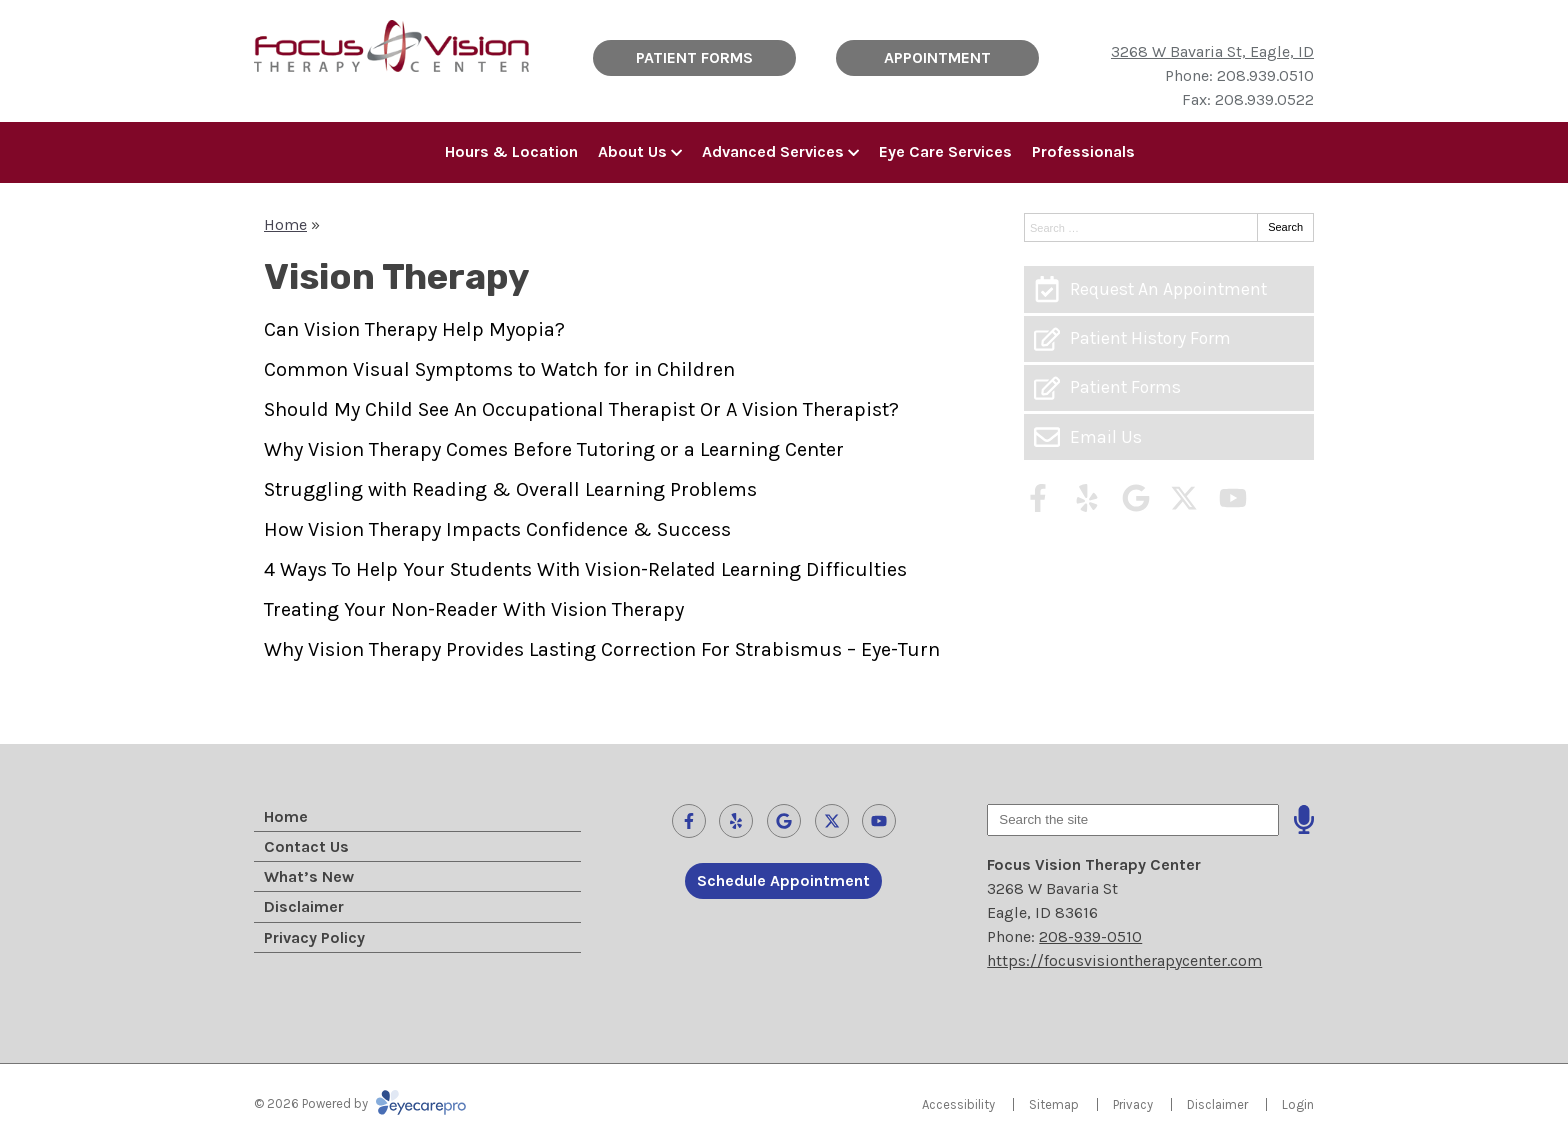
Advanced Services (773, 151)
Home (285, 224)
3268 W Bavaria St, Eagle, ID (1212, 51)
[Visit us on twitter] (1184, 498)
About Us (632, 151)
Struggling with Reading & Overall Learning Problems (510, 489)
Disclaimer (304, 906)
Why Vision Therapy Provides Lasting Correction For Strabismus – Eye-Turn (602, 649)
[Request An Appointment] (1169, 289)
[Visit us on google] (1136, 498)
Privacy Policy (314, 937)
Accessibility (958, 1104)
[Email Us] (1169, 437)
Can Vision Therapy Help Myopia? (414, 329)
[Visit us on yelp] (1087, 498)
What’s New (309, 876)
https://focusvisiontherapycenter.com (1124, 960)
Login (1298, 1104)
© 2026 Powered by (360, 1103)
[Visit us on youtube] (1233, 498)
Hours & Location (511, 151)
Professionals (1083, 151)
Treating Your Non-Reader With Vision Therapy (474, 609)
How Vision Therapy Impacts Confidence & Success (497, 529)
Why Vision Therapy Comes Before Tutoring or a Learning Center (554, 449)
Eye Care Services (945, 151)
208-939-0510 (1090, 936)
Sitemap (1054, 1104)
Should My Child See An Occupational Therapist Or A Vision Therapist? (581, 409)
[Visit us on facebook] (1038, 498)
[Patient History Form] (1169, 339)
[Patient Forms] (1169, 388)
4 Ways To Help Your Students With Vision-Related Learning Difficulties (585, 569)
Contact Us (306, 846)
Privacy (1133, 1104)
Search (1285, 227)
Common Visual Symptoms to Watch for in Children (499, 369)
